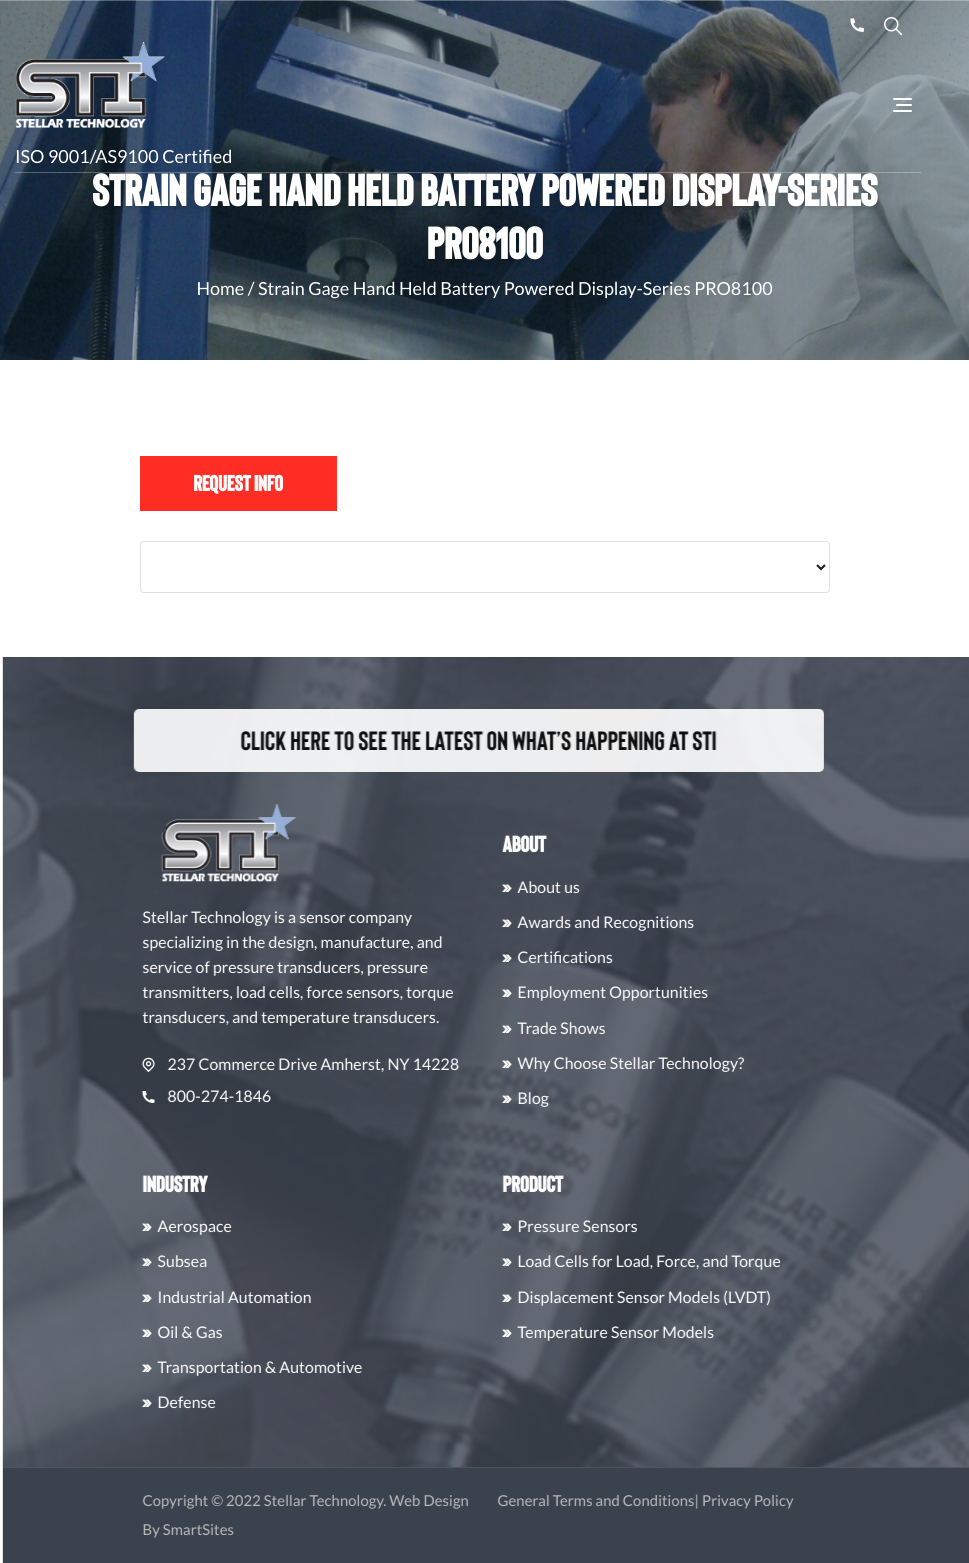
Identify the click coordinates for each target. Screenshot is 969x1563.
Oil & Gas (254, 1332)
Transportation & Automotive (324, 1367)
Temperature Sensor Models (680, 1332)
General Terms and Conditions (660, 1501)
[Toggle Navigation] (902, 105)
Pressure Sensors (642, 1226)
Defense (251, 1402)
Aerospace (259, 1226)
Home (220, 288)
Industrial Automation (299, 1297)
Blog (598, 1098)
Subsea (247, 1261)
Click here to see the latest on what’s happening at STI (457, 740)
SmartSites (262, 1530)
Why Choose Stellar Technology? (695, 1063)
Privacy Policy (812, 1501)
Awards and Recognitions (670, 922)
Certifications (629, 957)
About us (613, 887)
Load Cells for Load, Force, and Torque (713, 1261)
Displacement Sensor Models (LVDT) (709, 1297)
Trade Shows (626, 1028)
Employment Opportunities (677, 992)
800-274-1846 (271, 1096)
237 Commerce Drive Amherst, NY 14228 (365, 1064)
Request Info (238, 483)
